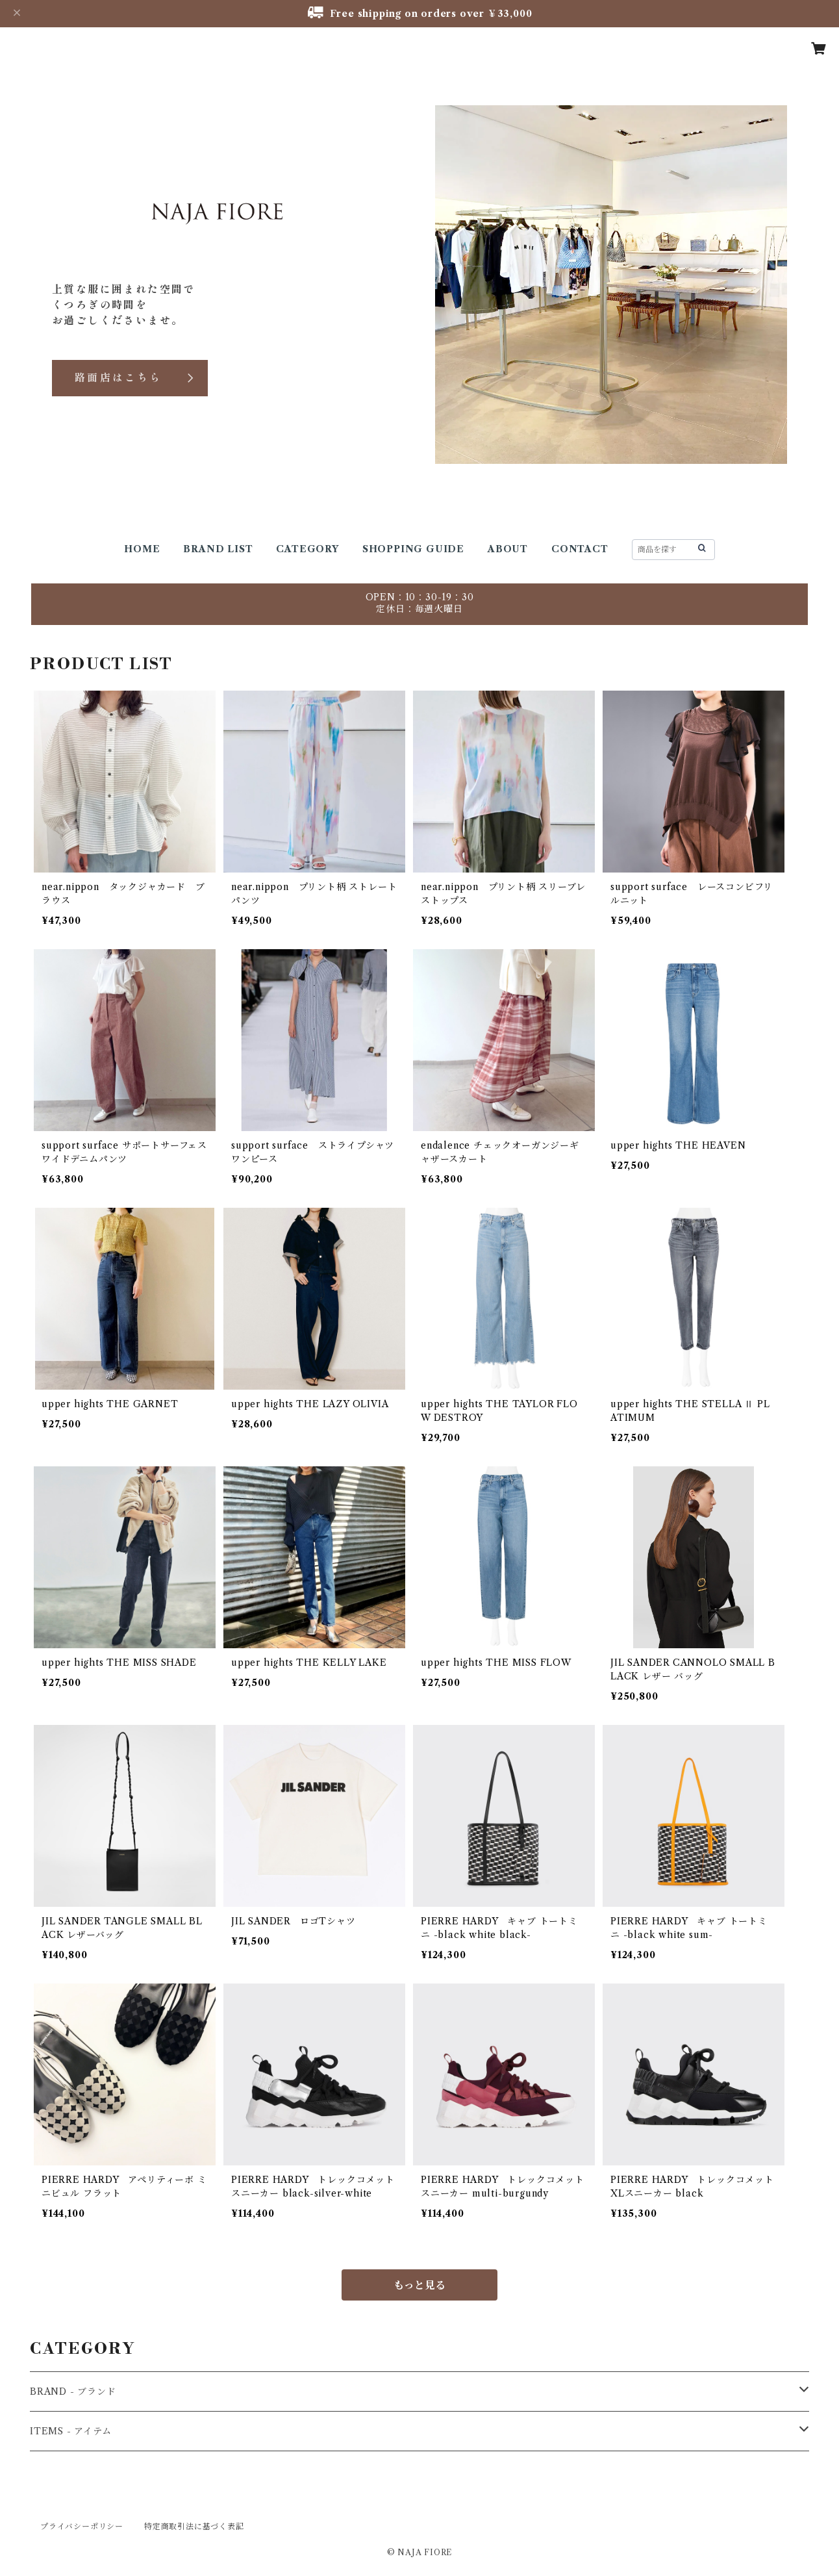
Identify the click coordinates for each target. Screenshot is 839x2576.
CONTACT (579, 549)
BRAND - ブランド (73, 2391)
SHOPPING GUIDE (413, 549)
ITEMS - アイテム (71, 2431)
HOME (142, 549)
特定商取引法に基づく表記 (194, 2526)
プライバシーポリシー (81, 2526)
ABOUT (508, 549)
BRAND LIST (218, 549)
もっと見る (419, 2284)
